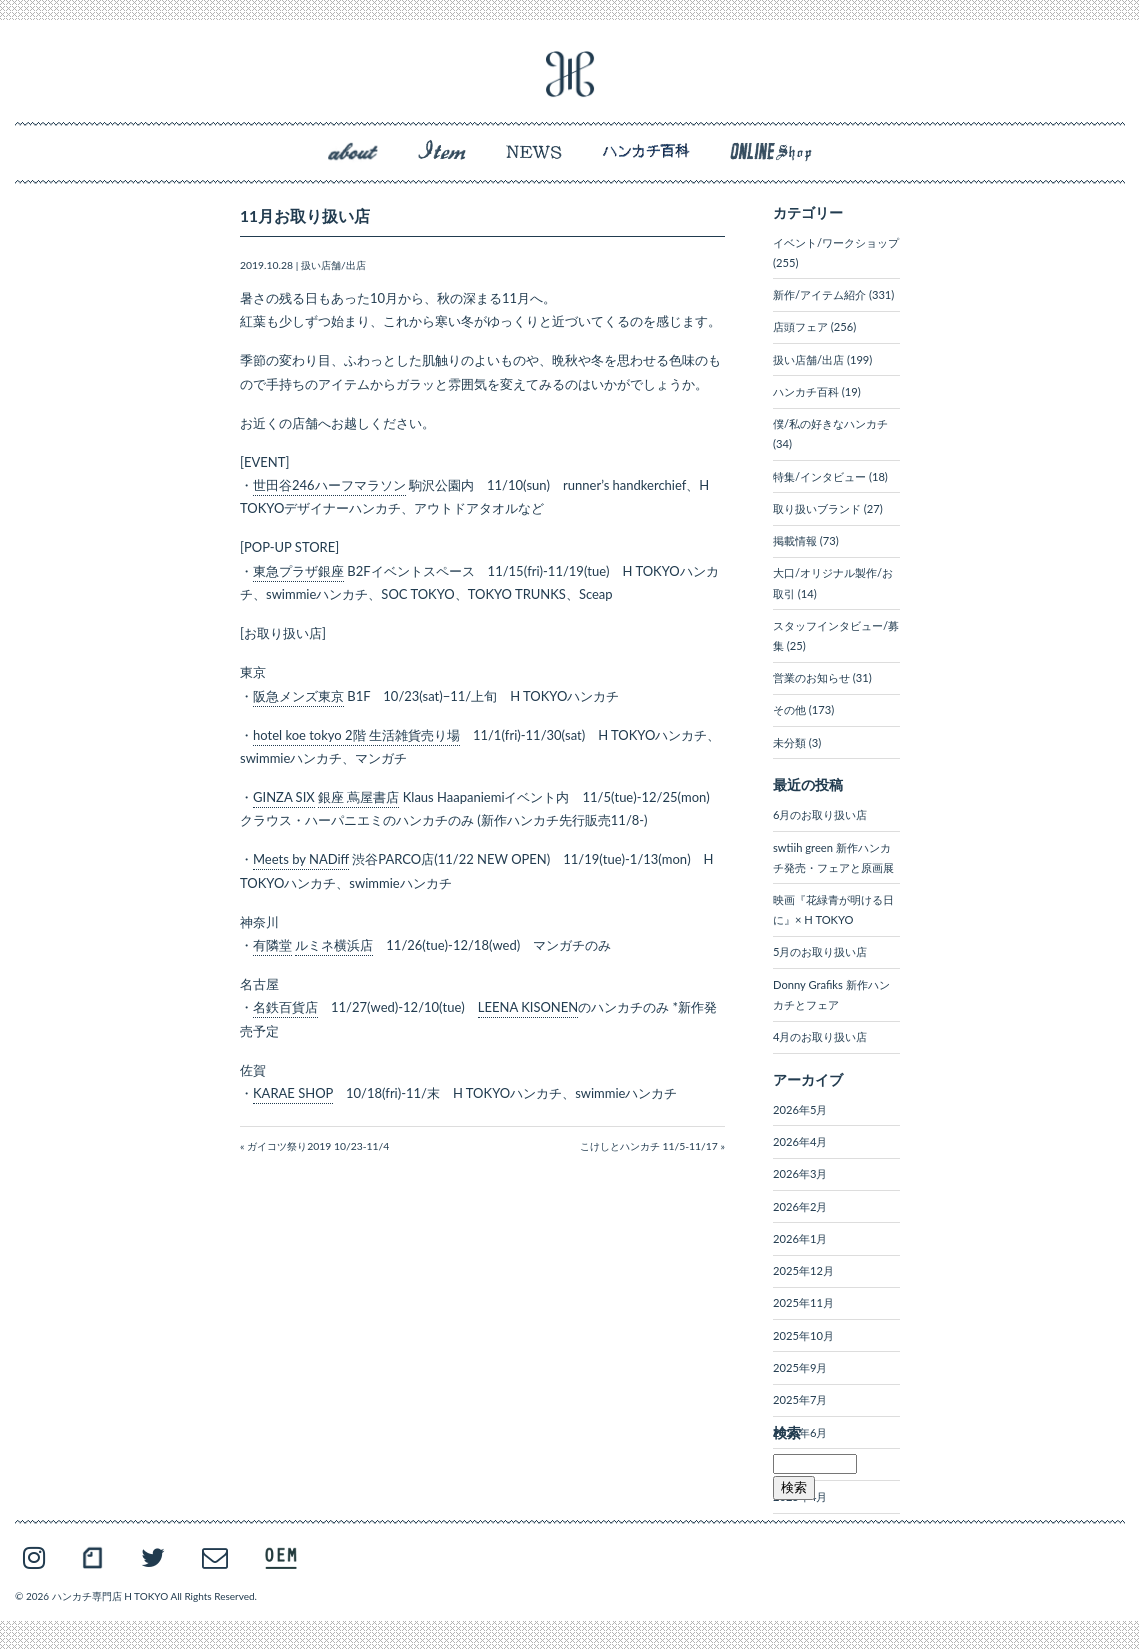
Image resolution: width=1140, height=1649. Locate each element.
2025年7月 (800, 1399)
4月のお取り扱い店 (820, 1036)
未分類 (789, 742)
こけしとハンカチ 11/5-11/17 (649, 1146)
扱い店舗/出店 (333, 265)
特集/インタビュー (819, 476)
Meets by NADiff (301, 859)
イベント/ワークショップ (836, 242)
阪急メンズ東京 (298, 696)
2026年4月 (800, 1141)
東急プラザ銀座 (298, 571)
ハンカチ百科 (806, 391)
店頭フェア (800, 326)
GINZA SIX (284, 797)
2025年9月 (800, 1367)
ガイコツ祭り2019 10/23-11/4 (318, 1146)
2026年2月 (800, 1206)
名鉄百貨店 (285, 1007)
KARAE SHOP (293, 1093)
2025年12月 (803, 1270)
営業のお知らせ (811, 677)
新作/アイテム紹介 (819, 294)
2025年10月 (803, 1335)
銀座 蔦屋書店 (358, 797)
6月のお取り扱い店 (820, 814)
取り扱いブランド (817, 508)
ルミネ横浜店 (334, 945)
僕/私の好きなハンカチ (830, 423)
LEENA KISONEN (528, 1007)
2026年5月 (800, 1109)
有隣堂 (272, 945)
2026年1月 (800, 1238)
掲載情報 (795, 540)
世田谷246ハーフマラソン (329, 485)
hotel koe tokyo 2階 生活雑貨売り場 (356, 735)
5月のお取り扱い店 (820, 951)
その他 (789, 709)
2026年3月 (800, 1173)
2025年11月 (803, 1302)
